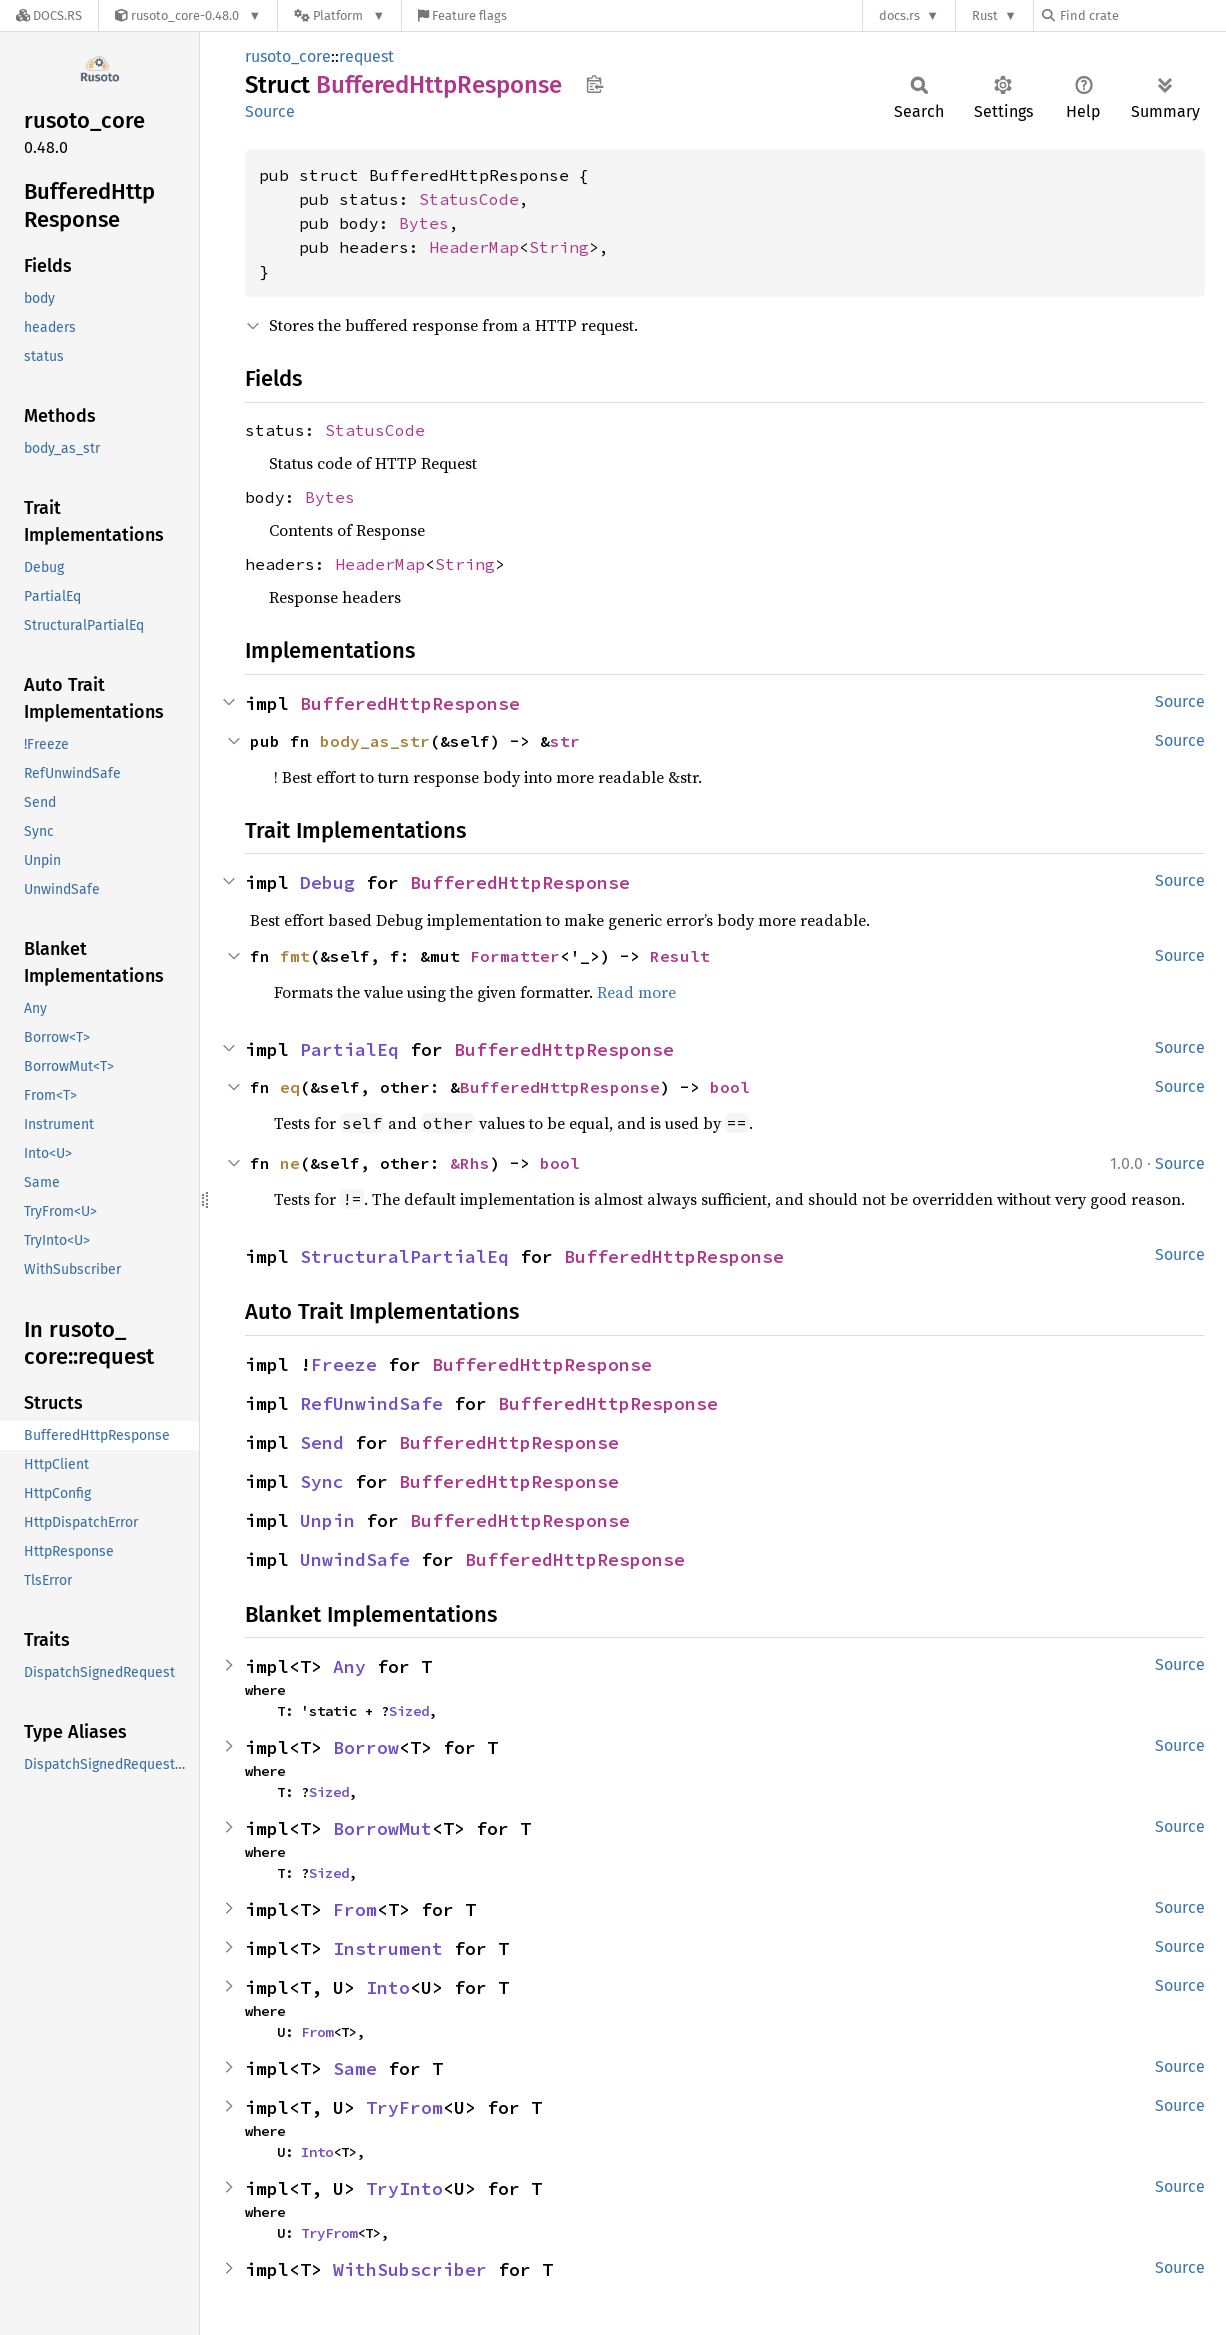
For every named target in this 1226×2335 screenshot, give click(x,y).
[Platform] (339, 15)
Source (270, 111)
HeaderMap (474, 247)
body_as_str (375, 741)
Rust (985, 15)
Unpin (327, 1520)
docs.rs (899, 15)
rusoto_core (288, 56)
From (355, 1909)
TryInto (404, 2188)
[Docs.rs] (49, 15)
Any (349, 1666)
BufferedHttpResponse (410, 703)
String (559, 247)
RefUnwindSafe (371, 1403)
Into (388, 1987)
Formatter (515, 956)
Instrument (388, 1948)
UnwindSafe (355, 1559)
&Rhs (470, 1163)
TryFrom (404, 2107)
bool (730, 1087)
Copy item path (594, 84)
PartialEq (349, 1049)
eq (290, 1087)
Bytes (424, 223)
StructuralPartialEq (404, 1256)
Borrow (366, 1747)
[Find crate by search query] (1142, 15)
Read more (636, 992)
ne (290, 1163)
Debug (327, 882)
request (366, 56)
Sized (409, 1711)
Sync (322, 1481)
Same (355, 2068)
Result (680, 956)
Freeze (344, 1364)
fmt (295, 956)
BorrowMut (382, 1828)
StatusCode (469, 199)
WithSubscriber (410, 2269)
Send (322, 1442)
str (565, 741)
